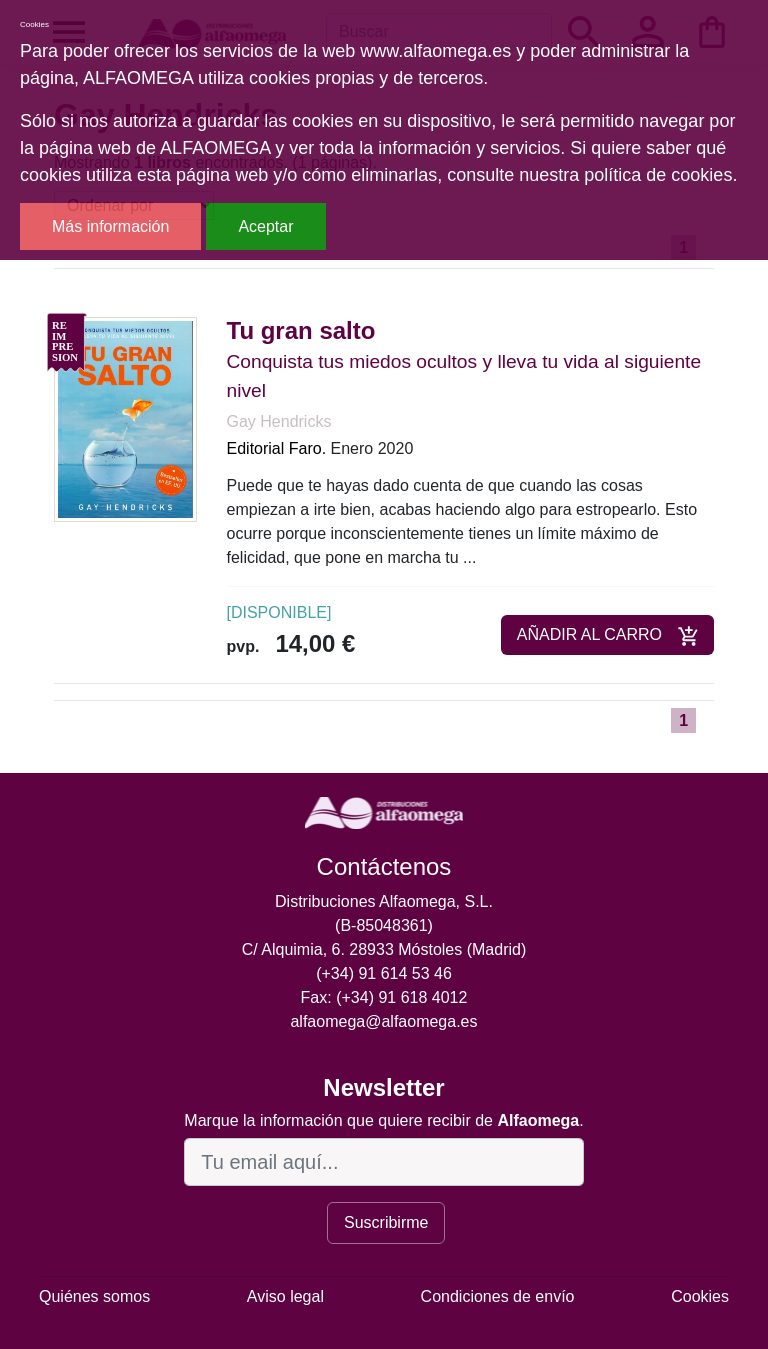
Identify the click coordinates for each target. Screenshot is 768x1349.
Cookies (700, 1296)
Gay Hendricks (279, 421)
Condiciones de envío (498, 1296)
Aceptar (265, 226)
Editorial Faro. (277, 448)
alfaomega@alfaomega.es (383, 1021)
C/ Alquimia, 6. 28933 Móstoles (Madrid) (384, 949)
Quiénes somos (94, 1296)
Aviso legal (285, 1296)
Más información (110, 226)
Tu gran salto (301, 330)
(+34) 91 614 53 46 (384, 973)
